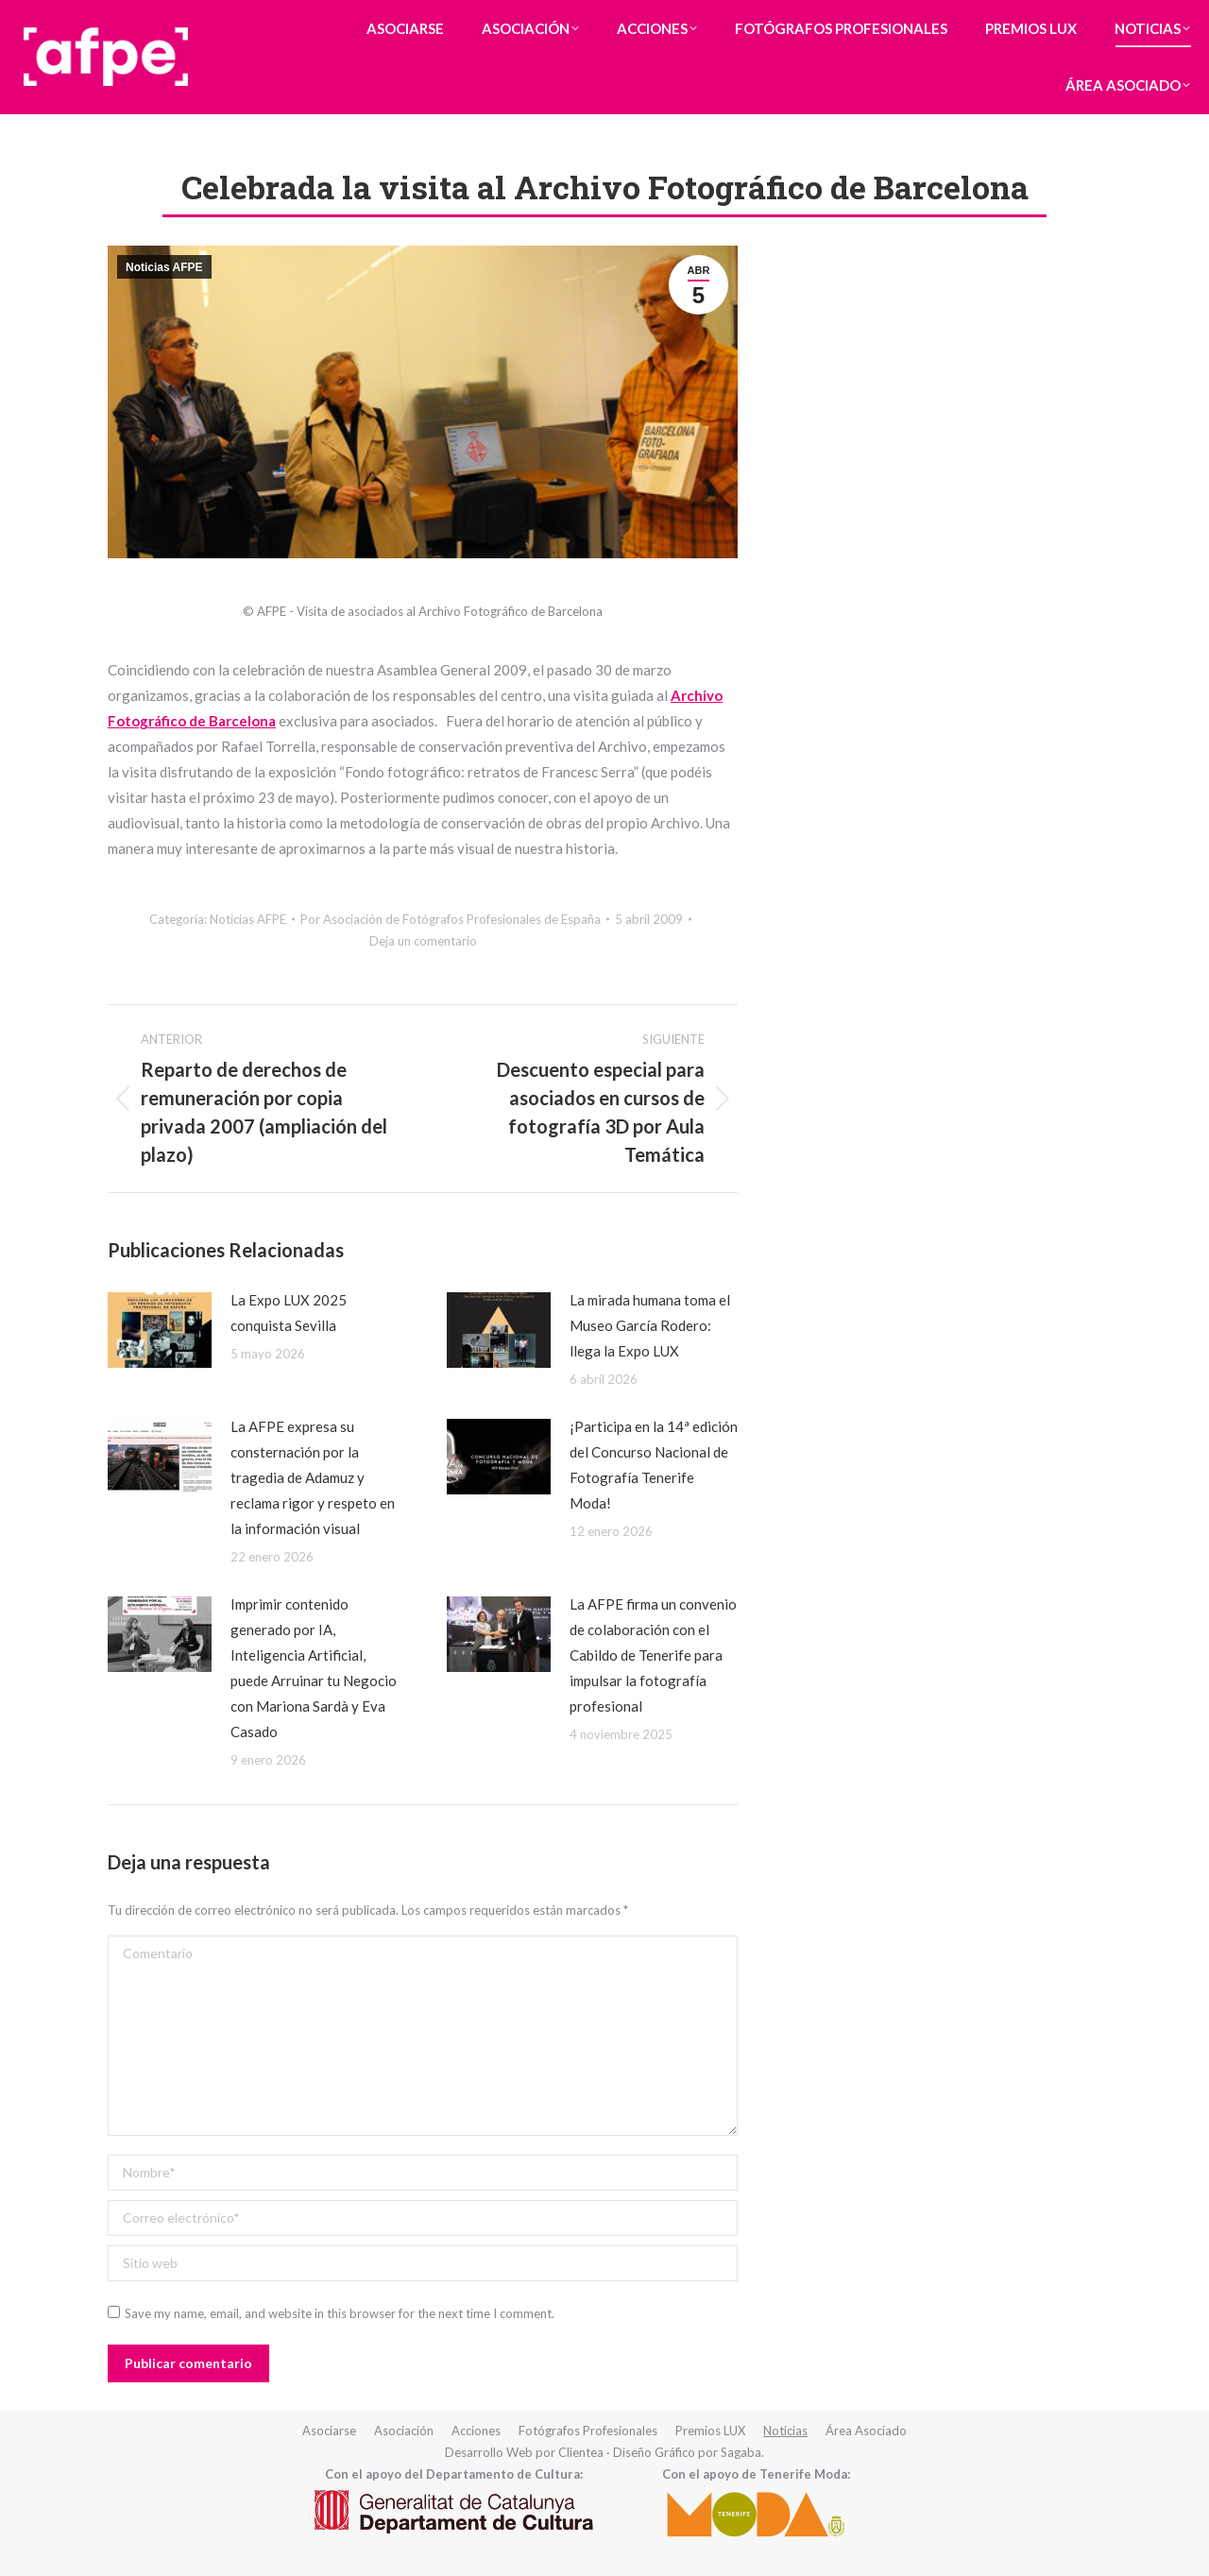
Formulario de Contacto (998, 17)
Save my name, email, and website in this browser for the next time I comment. (339, 2313)
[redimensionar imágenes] (160, 1330)
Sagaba (741, 2452)
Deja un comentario (423, 940)
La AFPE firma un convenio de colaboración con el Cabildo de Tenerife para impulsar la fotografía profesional (653, 1654)
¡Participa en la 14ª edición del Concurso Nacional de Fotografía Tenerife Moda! (654, 1464)
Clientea (581, 2452)
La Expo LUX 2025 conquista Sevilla (288, 1312)
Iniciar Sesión (1139, 17)
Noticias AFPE (164, 267)
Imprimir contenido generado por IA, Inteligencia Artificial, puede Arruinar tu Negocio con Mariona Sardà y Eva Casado (313, 1667)
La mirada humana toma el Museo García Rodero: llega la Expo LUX (650, 1325)
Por (450, 919)
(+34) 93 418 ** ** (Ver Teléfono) (803, 17)
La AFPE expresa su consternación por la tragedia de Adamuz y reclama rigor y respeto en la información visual (312, 1477)
